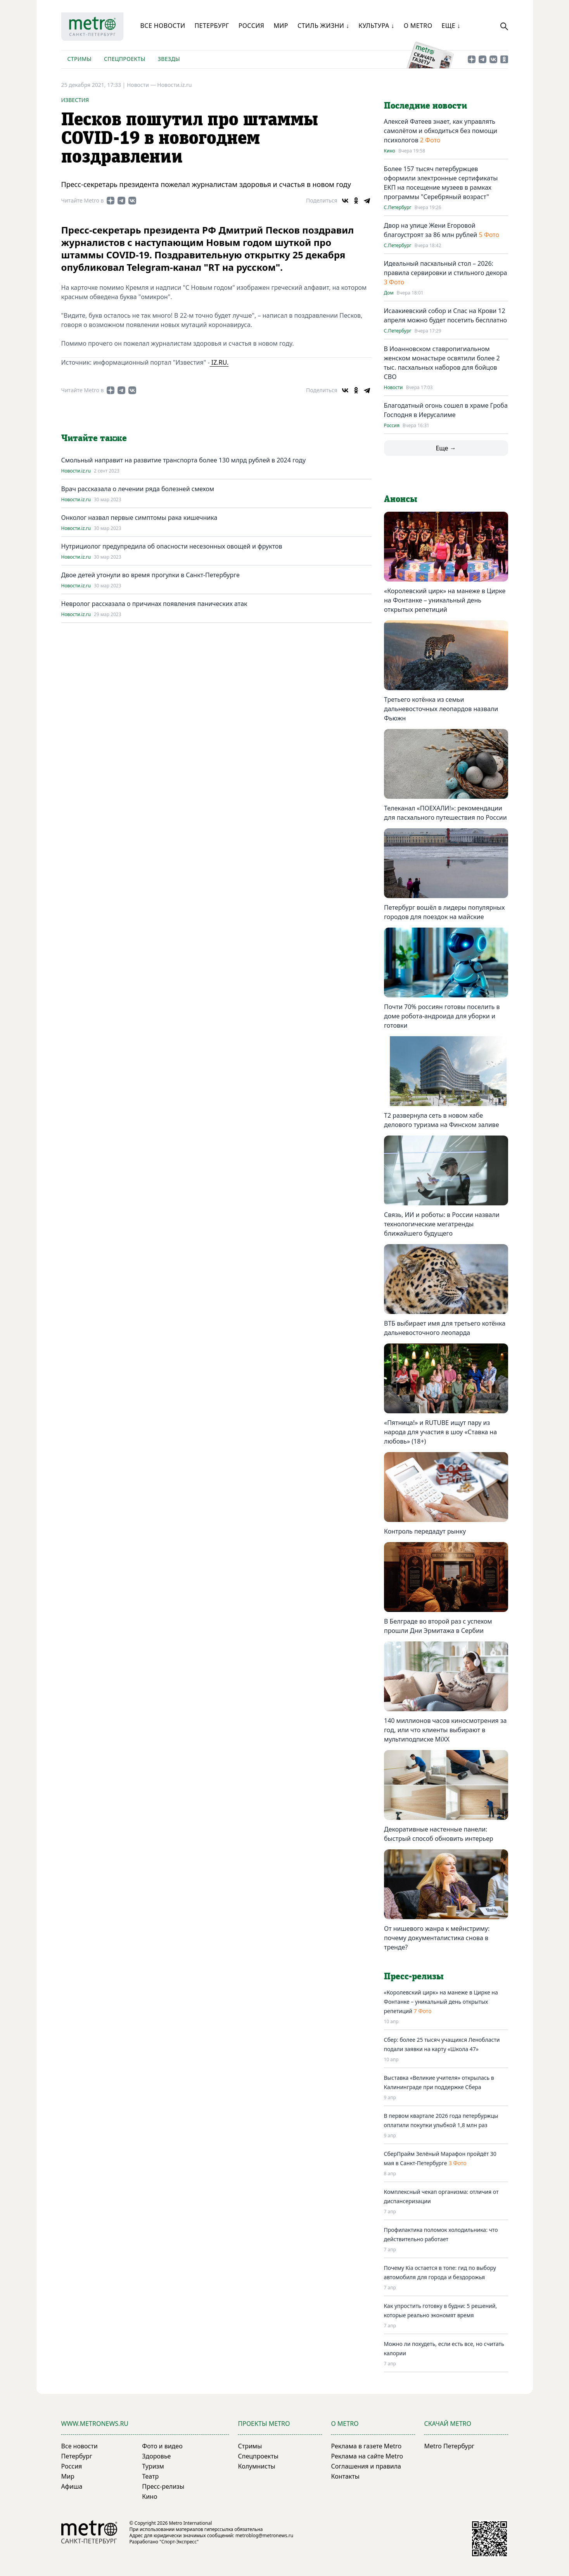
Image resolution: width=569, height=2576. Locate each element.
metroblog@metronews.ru (264, 2535)
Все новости (162, 25)
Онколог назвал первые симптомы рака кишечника (139, 517)
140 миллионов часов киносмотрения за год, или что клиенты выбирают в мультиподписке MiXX (445, 1729)
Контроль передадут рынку (425, 1531)
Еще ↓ (451, 25)
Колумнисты (256, 2466)
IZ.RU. (219, 362)
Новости (393, 387)
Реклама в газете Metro (366, 2446)
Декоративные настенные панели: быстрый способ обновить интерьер (438, 1834)
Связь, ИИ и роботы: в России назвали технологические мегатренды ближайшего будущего (442, 1224)
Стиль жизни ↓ (323, 25)
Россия (252, 25)
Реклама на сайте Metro (367, 2456)
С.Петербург (398, 207)
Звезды (169, 58)
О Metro (418, 25)
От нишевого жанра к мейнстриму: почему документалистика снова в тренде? (436, 1937)
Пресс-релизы (163, 2486)
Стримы (79, 58)
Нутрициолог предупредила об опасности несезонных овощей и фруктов (171, 546)
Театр (150, 2476)
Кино (389, 151)
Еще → (446, 448)
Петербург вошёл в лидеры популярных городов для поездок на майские (444, 912)
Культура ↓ (376, 25)
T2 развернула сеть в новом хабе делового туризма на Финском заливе (441, 1120)
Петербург (211, 25)
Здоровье (156, 2456)
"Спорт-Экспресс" (179, 2541)
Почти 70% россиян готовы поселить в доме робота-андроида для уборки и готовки (442, 1016)
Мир (280, 25)
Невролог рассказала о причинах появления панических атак (154, 603)
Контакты (345, 2476)
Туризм (153, 2466)
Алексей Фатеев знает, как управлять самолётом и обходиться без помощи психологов (440, 130)
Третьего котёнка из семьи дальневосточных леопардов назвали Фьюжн (441, 708)
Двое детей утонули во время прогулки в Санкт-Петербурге (150, 575)
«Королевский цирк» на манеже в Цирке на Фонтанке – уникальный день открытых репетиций (444, 600)
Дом (389, 293)
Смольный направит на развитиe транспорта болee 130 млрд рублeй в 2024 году (183, 460)
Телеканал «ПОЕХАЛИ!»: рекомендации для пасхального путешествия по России (445, 813)
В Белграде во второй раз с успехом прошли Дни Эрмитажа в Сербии (438, 1626)
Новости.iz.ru (174, 84)
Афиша (72, 2486)
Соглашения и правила (366, 2466)
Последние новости (425, 106)
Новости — (142, 84)
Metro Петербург (449, 2446)
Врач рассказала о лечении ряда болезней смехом (137, 489)
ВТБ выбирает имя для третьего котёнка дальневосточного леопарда (444, 1328)
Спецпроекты (124, 58)
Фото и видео (162, 2446)
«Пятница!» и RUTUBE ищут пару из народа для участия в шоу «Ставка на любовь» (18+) (440, 1432)
